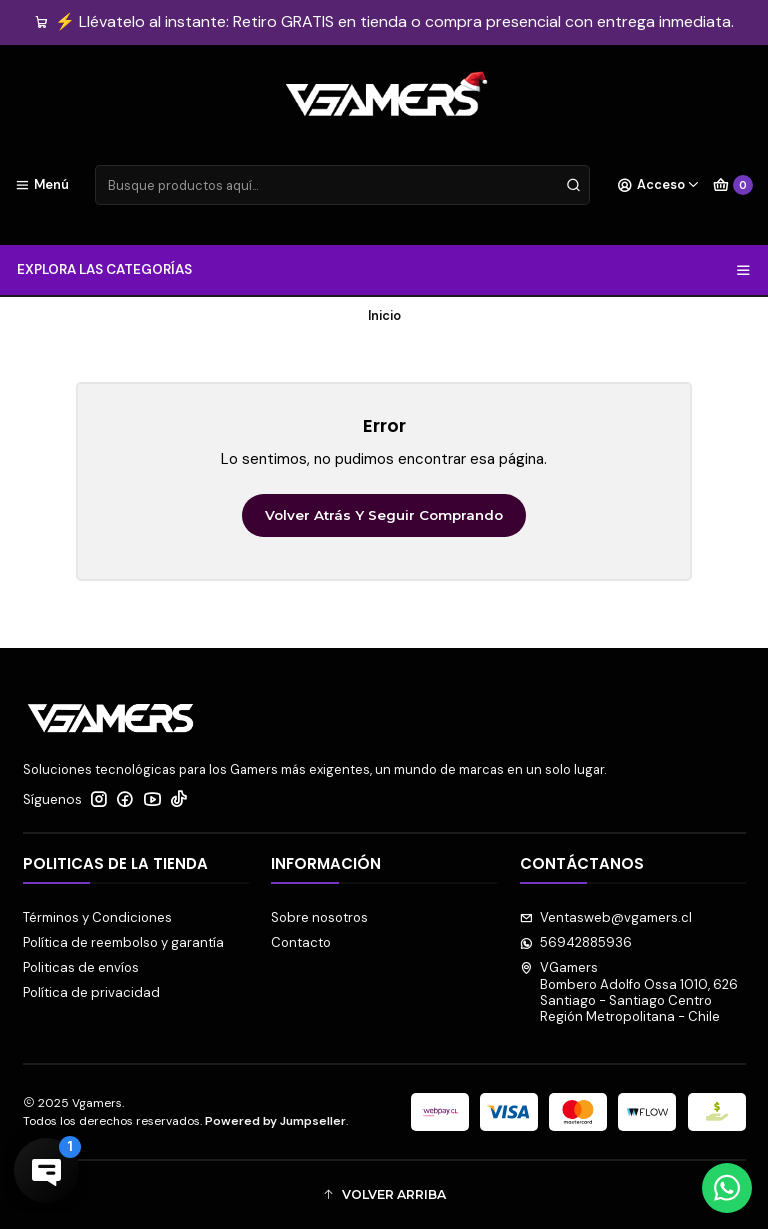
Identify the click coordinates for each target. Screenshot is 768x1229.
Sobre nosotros (319, 917)
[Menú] (42, 185)
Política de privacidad (91, 992)
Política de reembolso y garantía (123, 942)
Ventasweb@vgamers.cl (606, 917)
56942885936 (576, 942)
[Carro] (733, 185)
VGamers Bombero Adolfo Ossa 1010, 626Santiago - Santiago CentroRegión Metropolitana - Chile (629, 992)
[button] (384, 1194)
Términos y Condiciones (97, 917)
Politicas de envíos (81, 967)
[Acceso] (658, 185)
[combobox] (342, 185)
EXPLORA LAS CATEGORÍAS (384, 269)
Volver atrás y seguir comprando (384, 515)
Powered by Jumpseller (275, 1121)
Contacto (301, 942)
